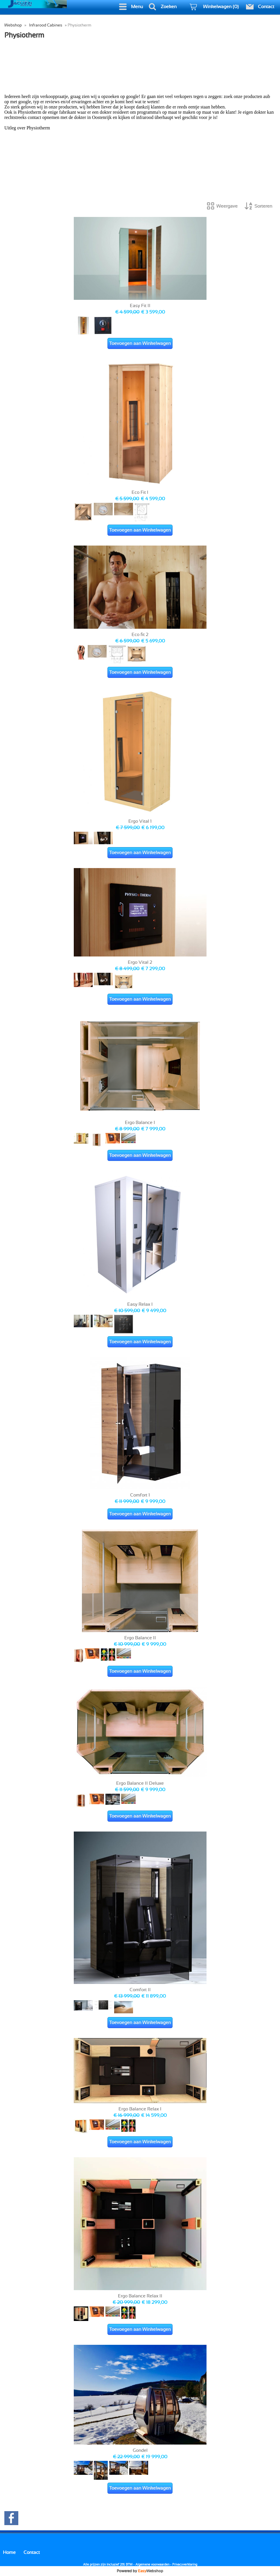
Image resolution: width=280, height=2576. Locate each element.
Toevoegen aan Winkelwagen (140, 343)
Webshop (13, 25)
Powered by (140, 2571)
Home (9, 2552)
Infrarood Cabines (45, 25)
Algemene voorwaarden (152, 2564)
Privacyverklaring (184, 2564)
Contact (32, 2552)
